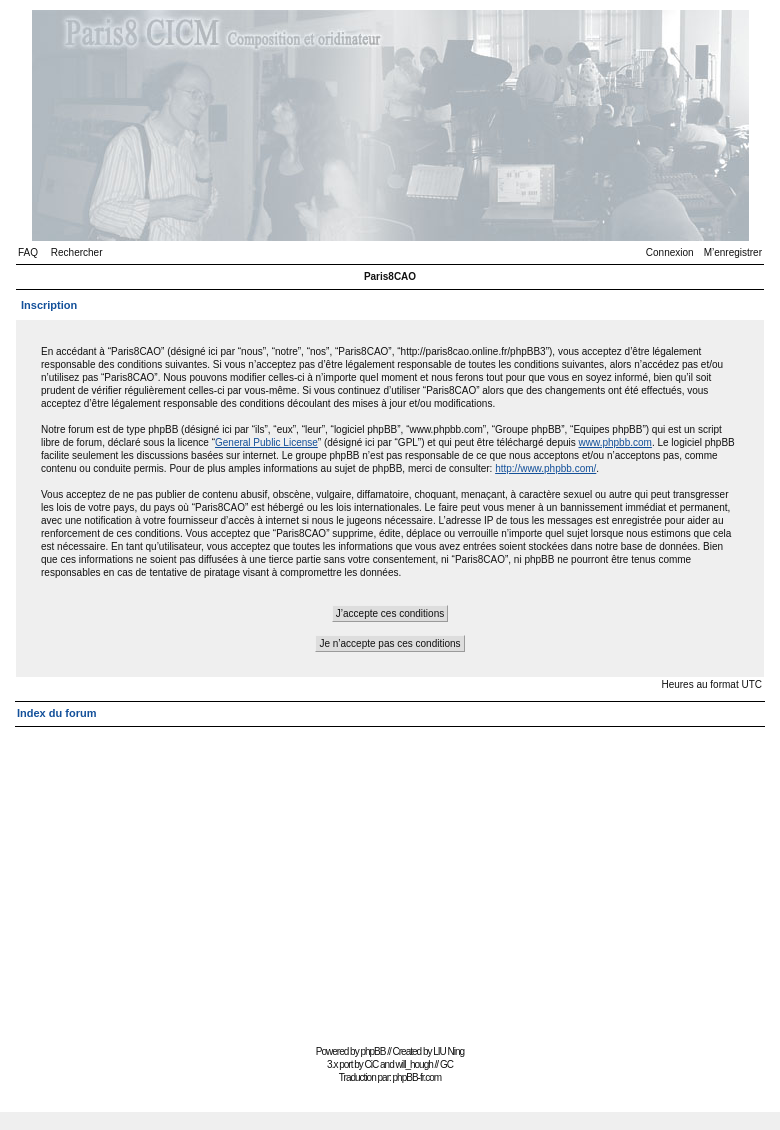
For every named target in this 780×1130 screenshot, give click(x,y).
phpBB (372, 1051)
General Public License (266, 442)
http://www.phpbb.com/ (545, 468)
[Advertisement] (390, 877)
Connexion (670, 252)
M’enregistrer (733, 252)
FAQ (28, 252)
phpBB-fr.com (417, 1077)
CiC (372, 1064)
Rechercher (77, 252)
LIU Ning (448, 1051)
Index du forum (56, 713)
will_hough (414, 1064)
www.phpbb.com (615, 442)
